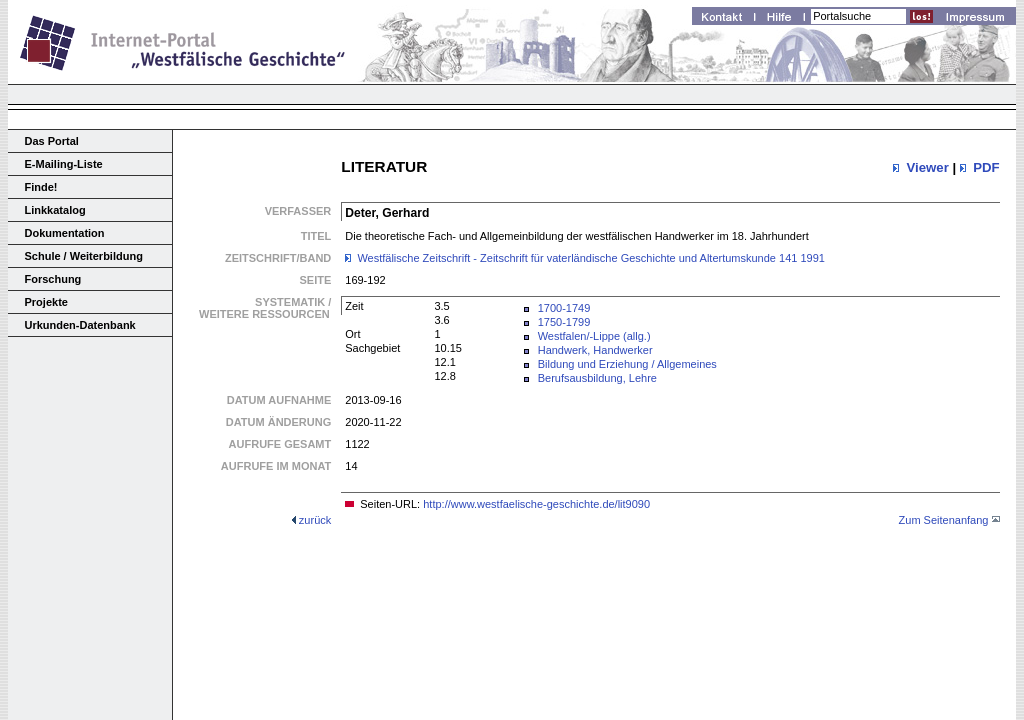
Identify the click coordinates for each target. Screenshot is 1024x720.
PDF (986, 167)
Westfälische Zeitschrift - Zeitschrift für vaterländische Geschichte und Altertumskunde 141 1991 (591, 258)
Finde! (41, 187)
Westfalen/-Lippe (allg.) (594, 336)
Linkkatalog (55, 210)
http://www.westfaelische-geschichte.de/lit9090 (536, 504)
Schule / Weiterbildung (84, 256)
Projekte (46, 302)
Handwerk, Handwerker (595, 350)
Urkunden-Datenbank (80, 325)
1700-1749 (564, 308)
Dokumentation (65, 233)
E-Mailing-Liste (64, 164)
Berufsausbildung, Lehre (597, 378)
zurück (315, 520)
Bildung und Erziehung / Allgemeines (627, 364)
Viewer (927, 167)
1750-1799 (564, 322)
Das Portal (52, 141)
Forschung (53, 279)
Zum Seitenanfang (944, 520)
